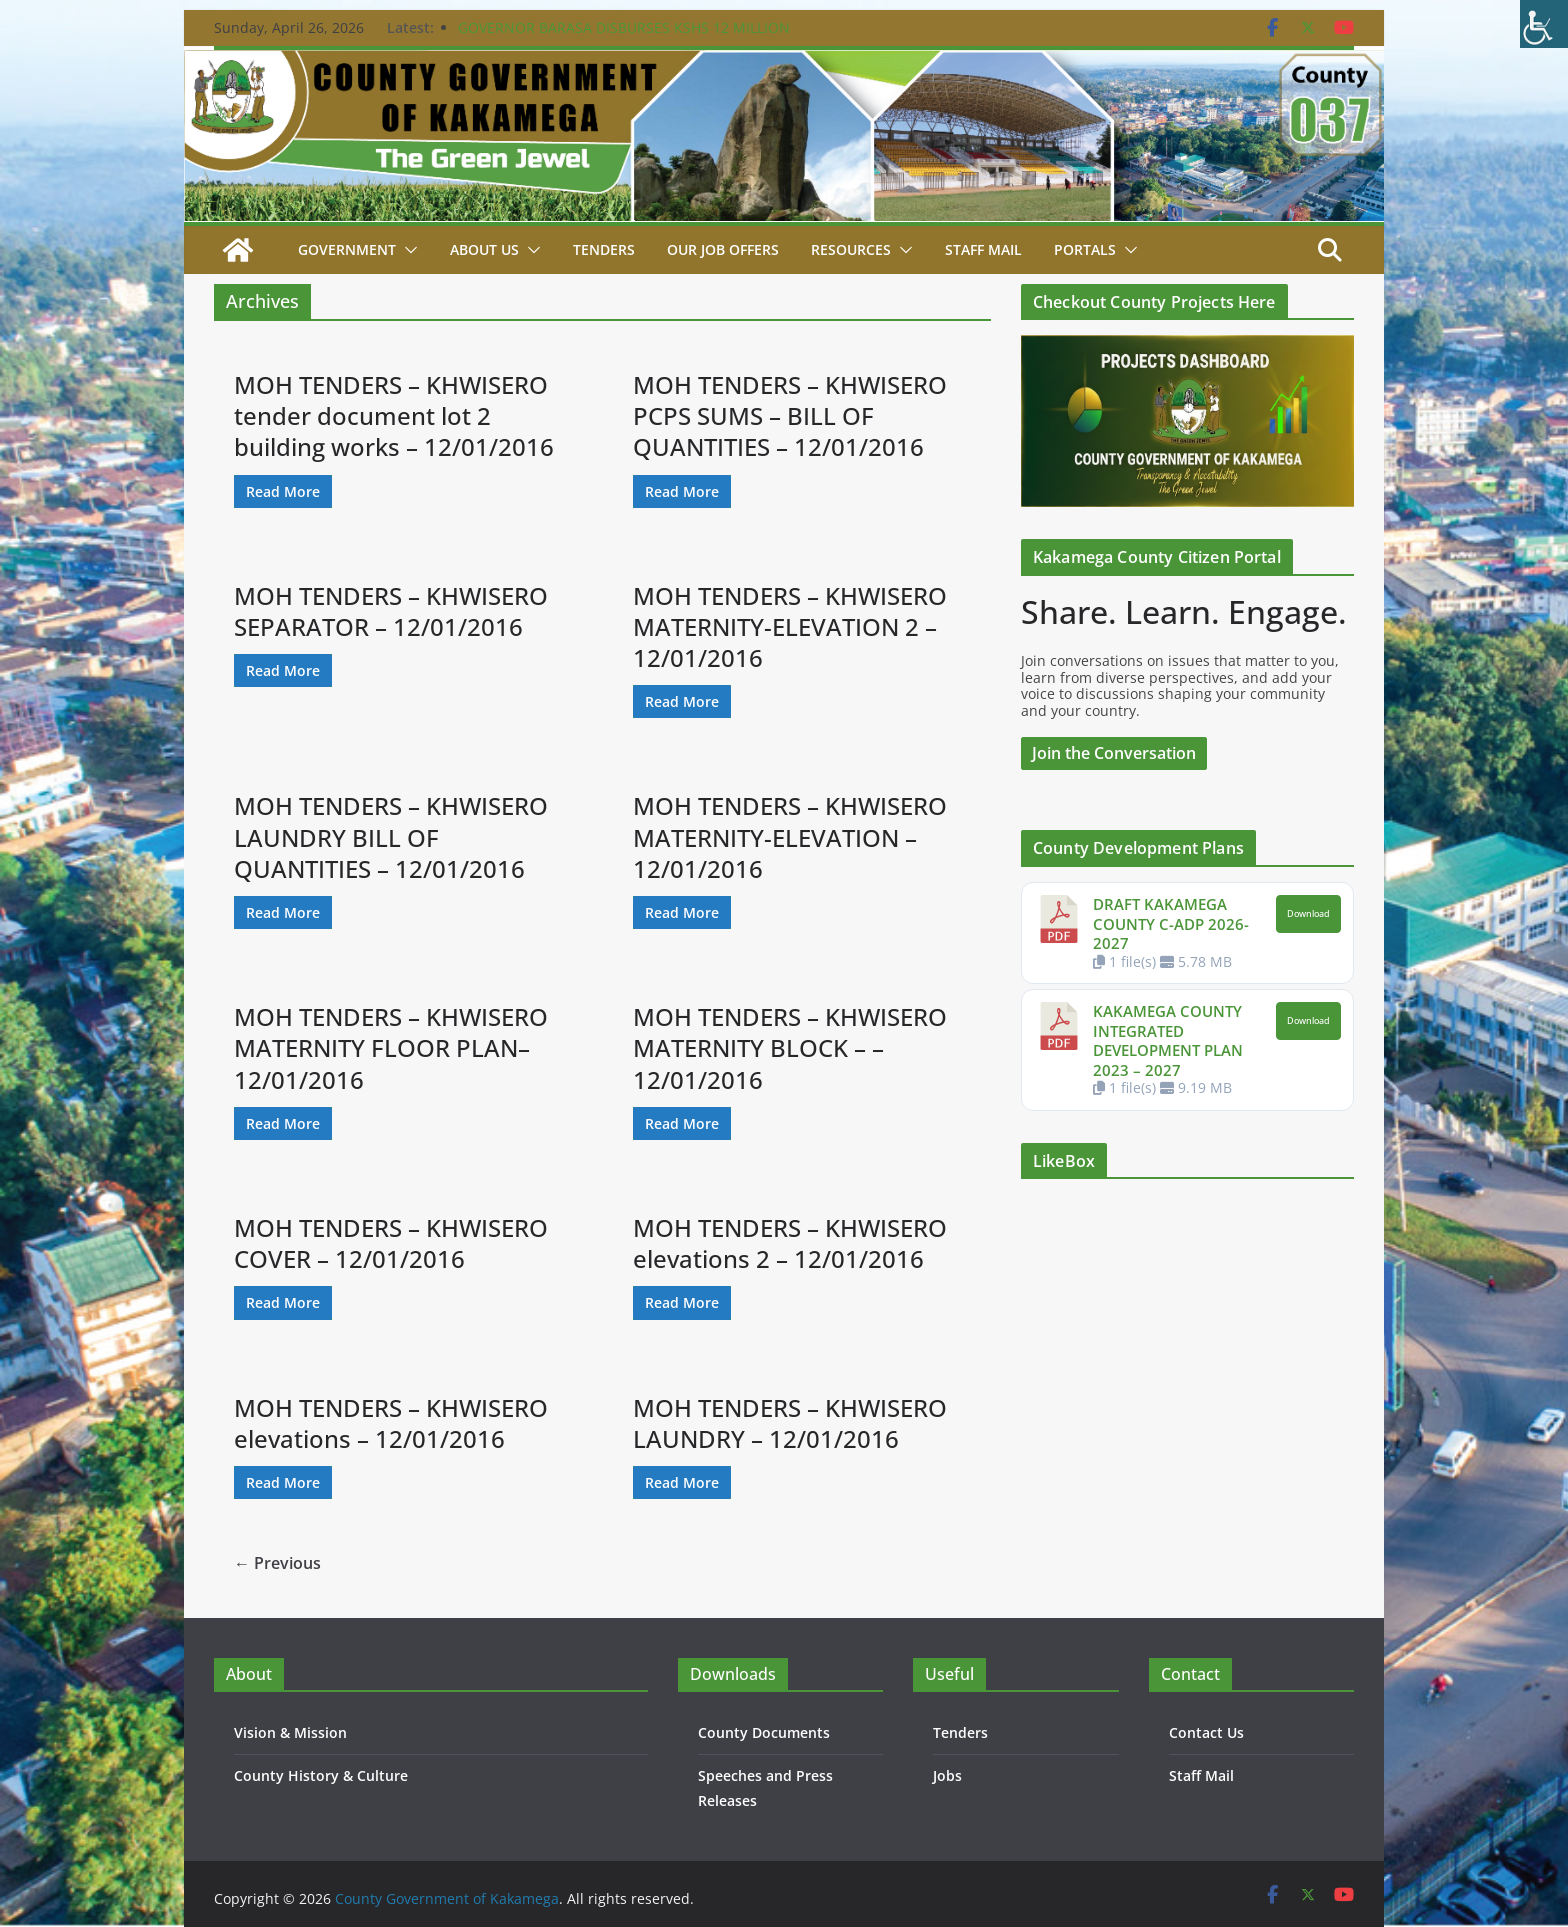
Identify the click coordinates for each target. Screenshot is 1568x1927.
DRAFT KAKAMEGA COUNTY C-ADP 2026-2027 (1171, 923)
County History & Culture (321, 1775)
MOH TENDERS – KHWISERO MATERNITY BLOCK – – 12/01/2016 (790, 1047)
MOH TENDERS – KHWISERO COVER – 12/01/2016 (391, 1243)
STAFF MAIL (983, 249)
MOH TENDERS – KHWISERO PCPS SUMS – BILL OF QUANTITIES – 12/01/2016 (790, 415)
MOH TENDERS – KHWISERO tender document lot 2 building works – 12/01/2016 (394, 415)
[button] (407, 250)
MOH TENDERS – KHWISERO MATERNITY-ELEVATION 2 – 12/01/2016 (790, 626)
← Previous (277, 1563)
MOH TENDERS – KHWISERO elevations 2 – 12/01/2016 (790, 1243)
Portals (1085, 249)
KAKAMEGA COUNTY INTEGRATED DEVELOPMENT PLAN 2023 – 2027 (1168, 1040)
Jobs (947, 1775)
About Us (484, 249)
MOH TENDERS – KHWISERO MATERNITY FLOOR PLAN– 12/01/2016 (391, 1047)
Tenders (604, 249)
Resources (851, 249)
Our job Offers (723, 249)
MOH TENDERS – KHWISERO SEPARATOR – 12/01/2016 (391, 611)
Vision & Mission (290, 1732)
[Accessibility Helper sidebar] (1544, 24)
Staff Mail (1201, 1775)
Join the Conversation (1114, 753)
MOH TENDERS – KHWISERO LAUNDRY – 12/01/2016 (790, 1423)
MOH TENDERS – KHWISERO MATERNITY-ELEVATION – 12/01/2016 (790, 836)
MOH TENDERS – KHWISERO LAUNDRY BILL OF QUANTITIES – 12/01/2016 (391, 836)
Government (347, 249)
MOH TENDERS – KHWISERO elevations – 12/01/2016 (391, 1423)
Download (1308, 914)
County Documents (764, 1732)
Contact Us (1206, 1732)
